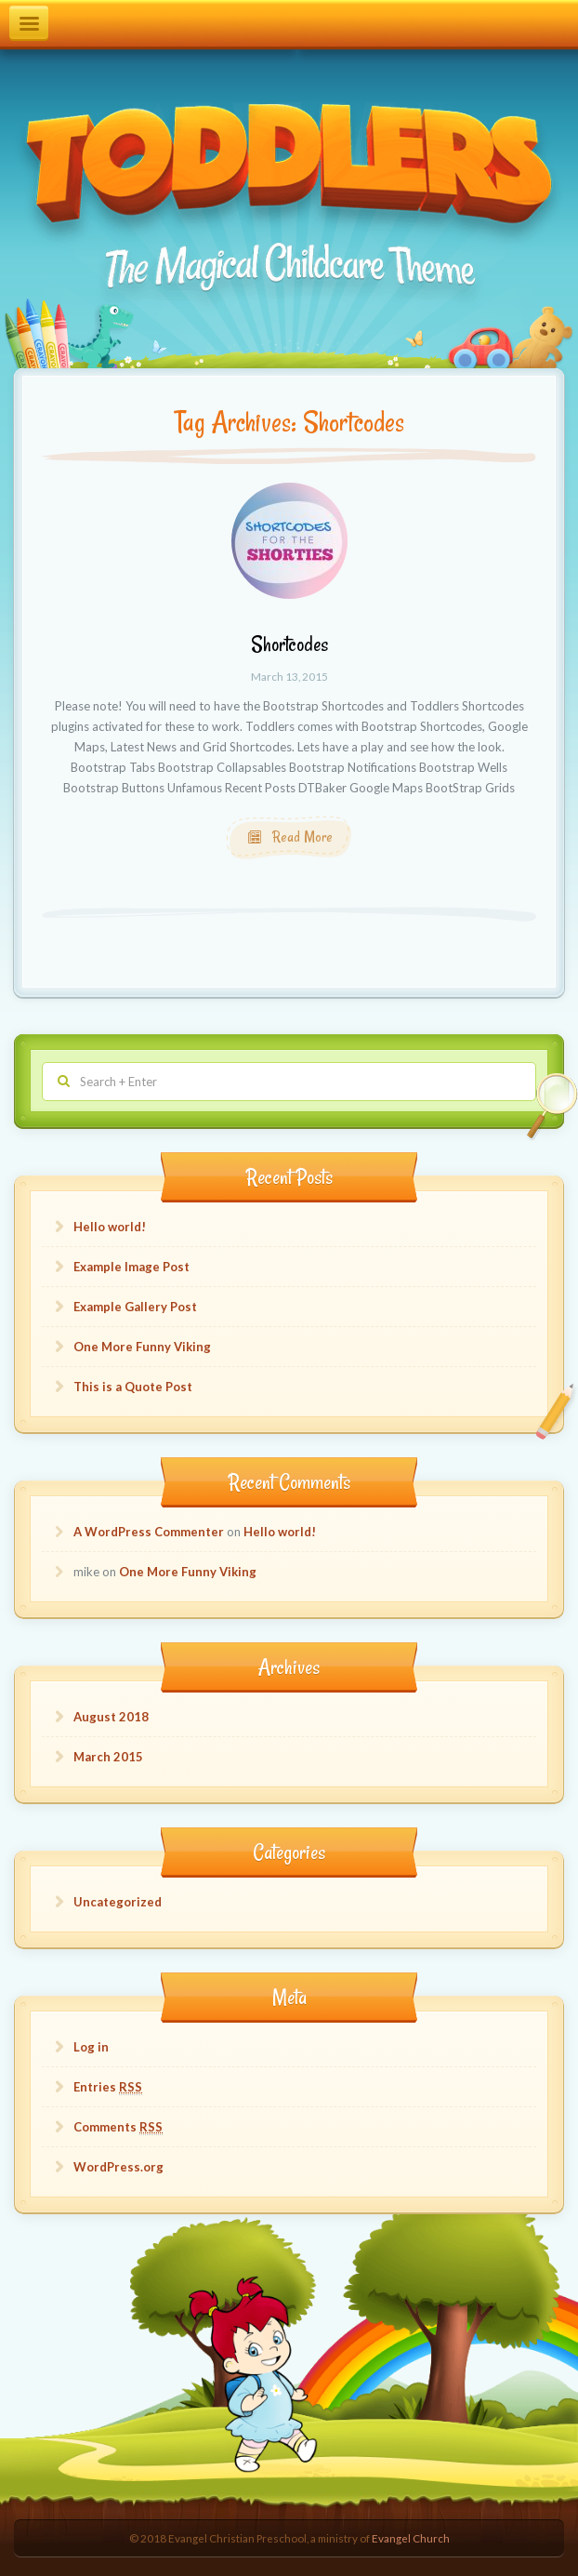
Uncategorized (117, 1901)
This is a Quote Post (132, 1386)
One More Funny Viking (142, 1346)
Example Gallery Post (135, 1306)
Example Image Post (131, 1266)
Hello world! (109, 1226)
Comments (118, 2127)
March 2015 (108, 1756)
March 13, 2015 (289, 676)
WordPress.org (118, 2166)
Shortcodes (289, 644)
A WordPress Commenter (148, 1531)
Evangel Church (411, 2537)
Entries (107, 2087)
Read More (301, 837)
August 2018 (111, 1716)
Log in (91, 2046)
